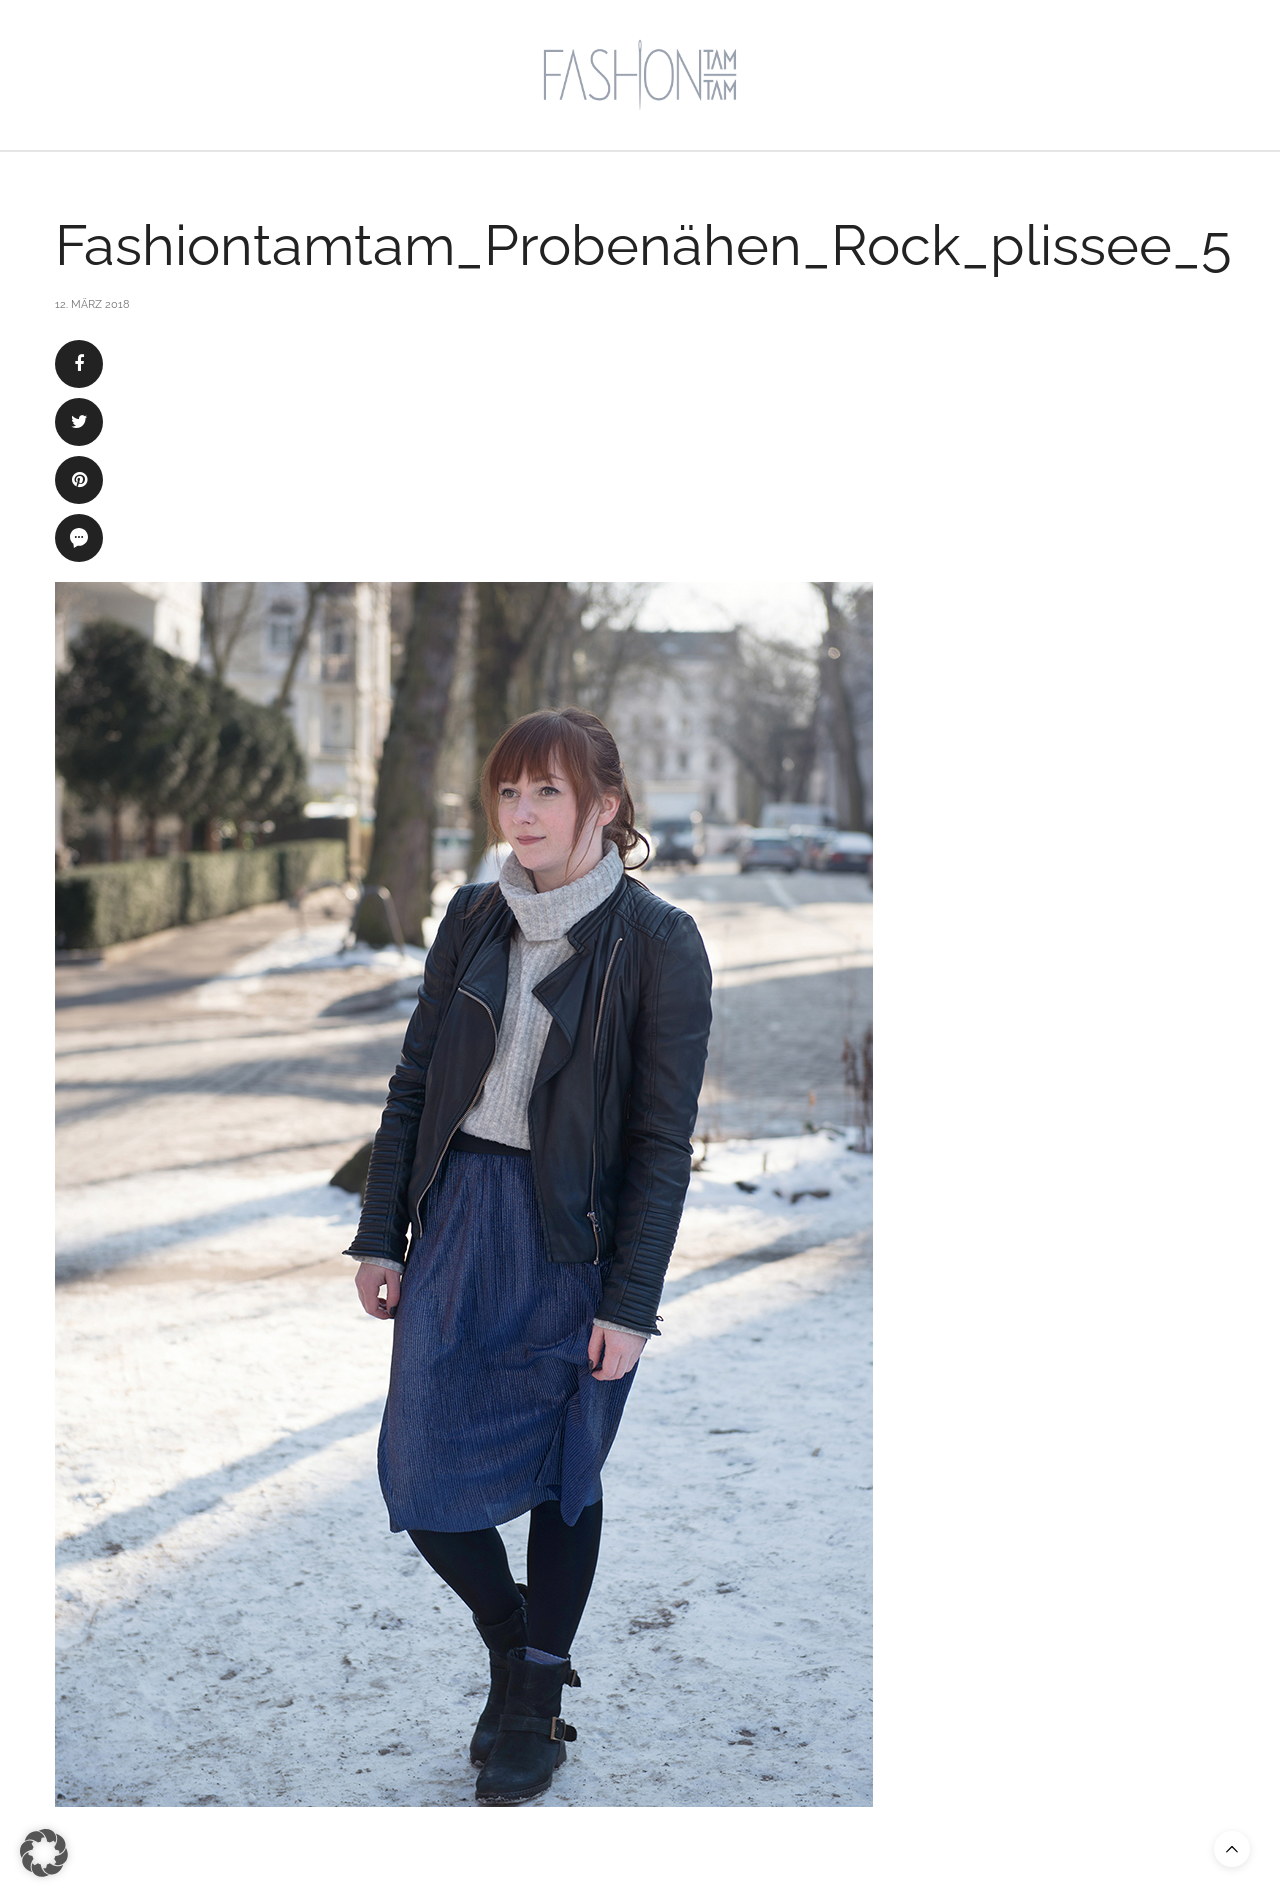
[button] (44, 1853)
